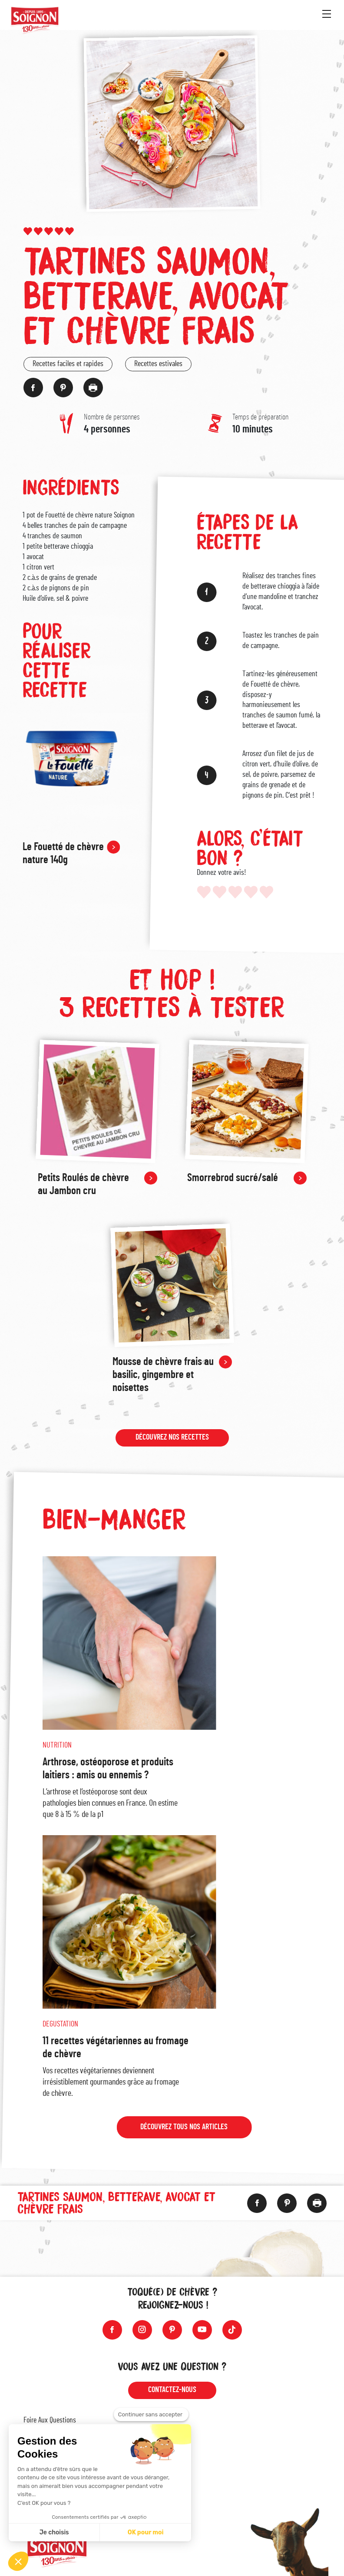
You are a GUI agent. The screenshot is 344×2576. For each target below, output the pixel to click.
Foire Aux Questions (49, 2420)
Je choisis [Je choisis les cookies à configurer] (54, 2532)
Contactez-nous (172, 2390)
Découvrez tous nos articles (184, 2131)
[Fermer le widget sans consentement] (151, 2415)
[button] (18, 2561)
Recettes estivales (158, 364)
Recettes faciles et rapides (68, 364)
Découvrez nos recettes (172, 1440)
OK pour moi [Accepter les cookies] (146, 2532)
